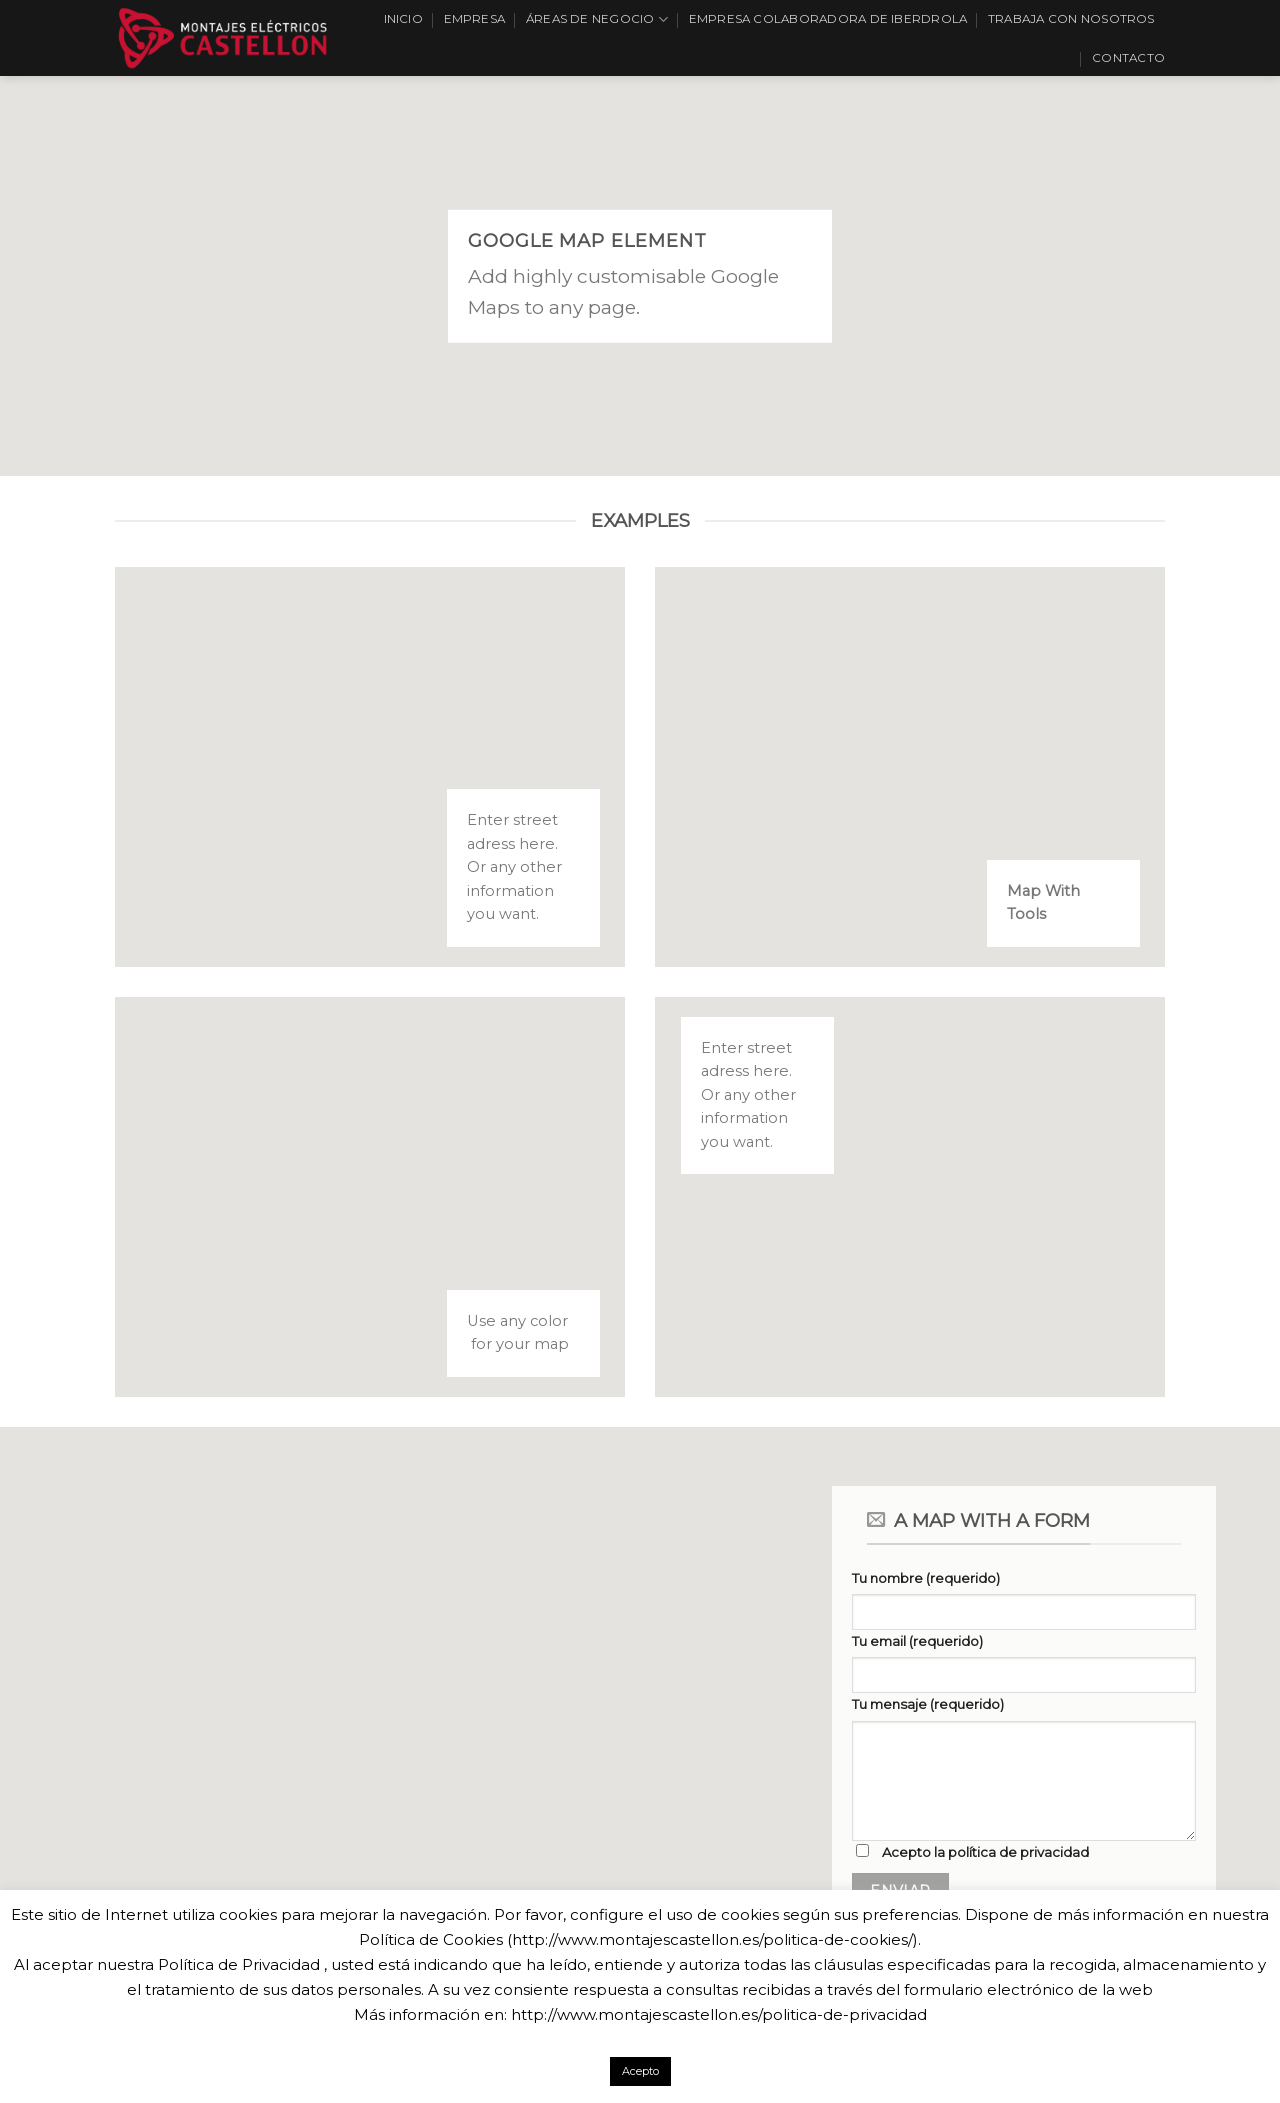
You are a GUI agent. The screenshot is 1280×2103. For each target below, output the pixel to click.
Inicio (403, 19)
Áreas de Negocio (597, 19)
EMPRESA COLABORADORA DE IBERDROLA (828, 19)
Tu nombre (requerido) (926, 1578)
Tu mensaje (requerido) (928, 1704)
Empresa (475, 19)
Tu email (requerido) (917, 1641)
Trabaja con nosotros (1071, 19)
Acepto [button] (640, 2071)
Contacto (1128, 58)
